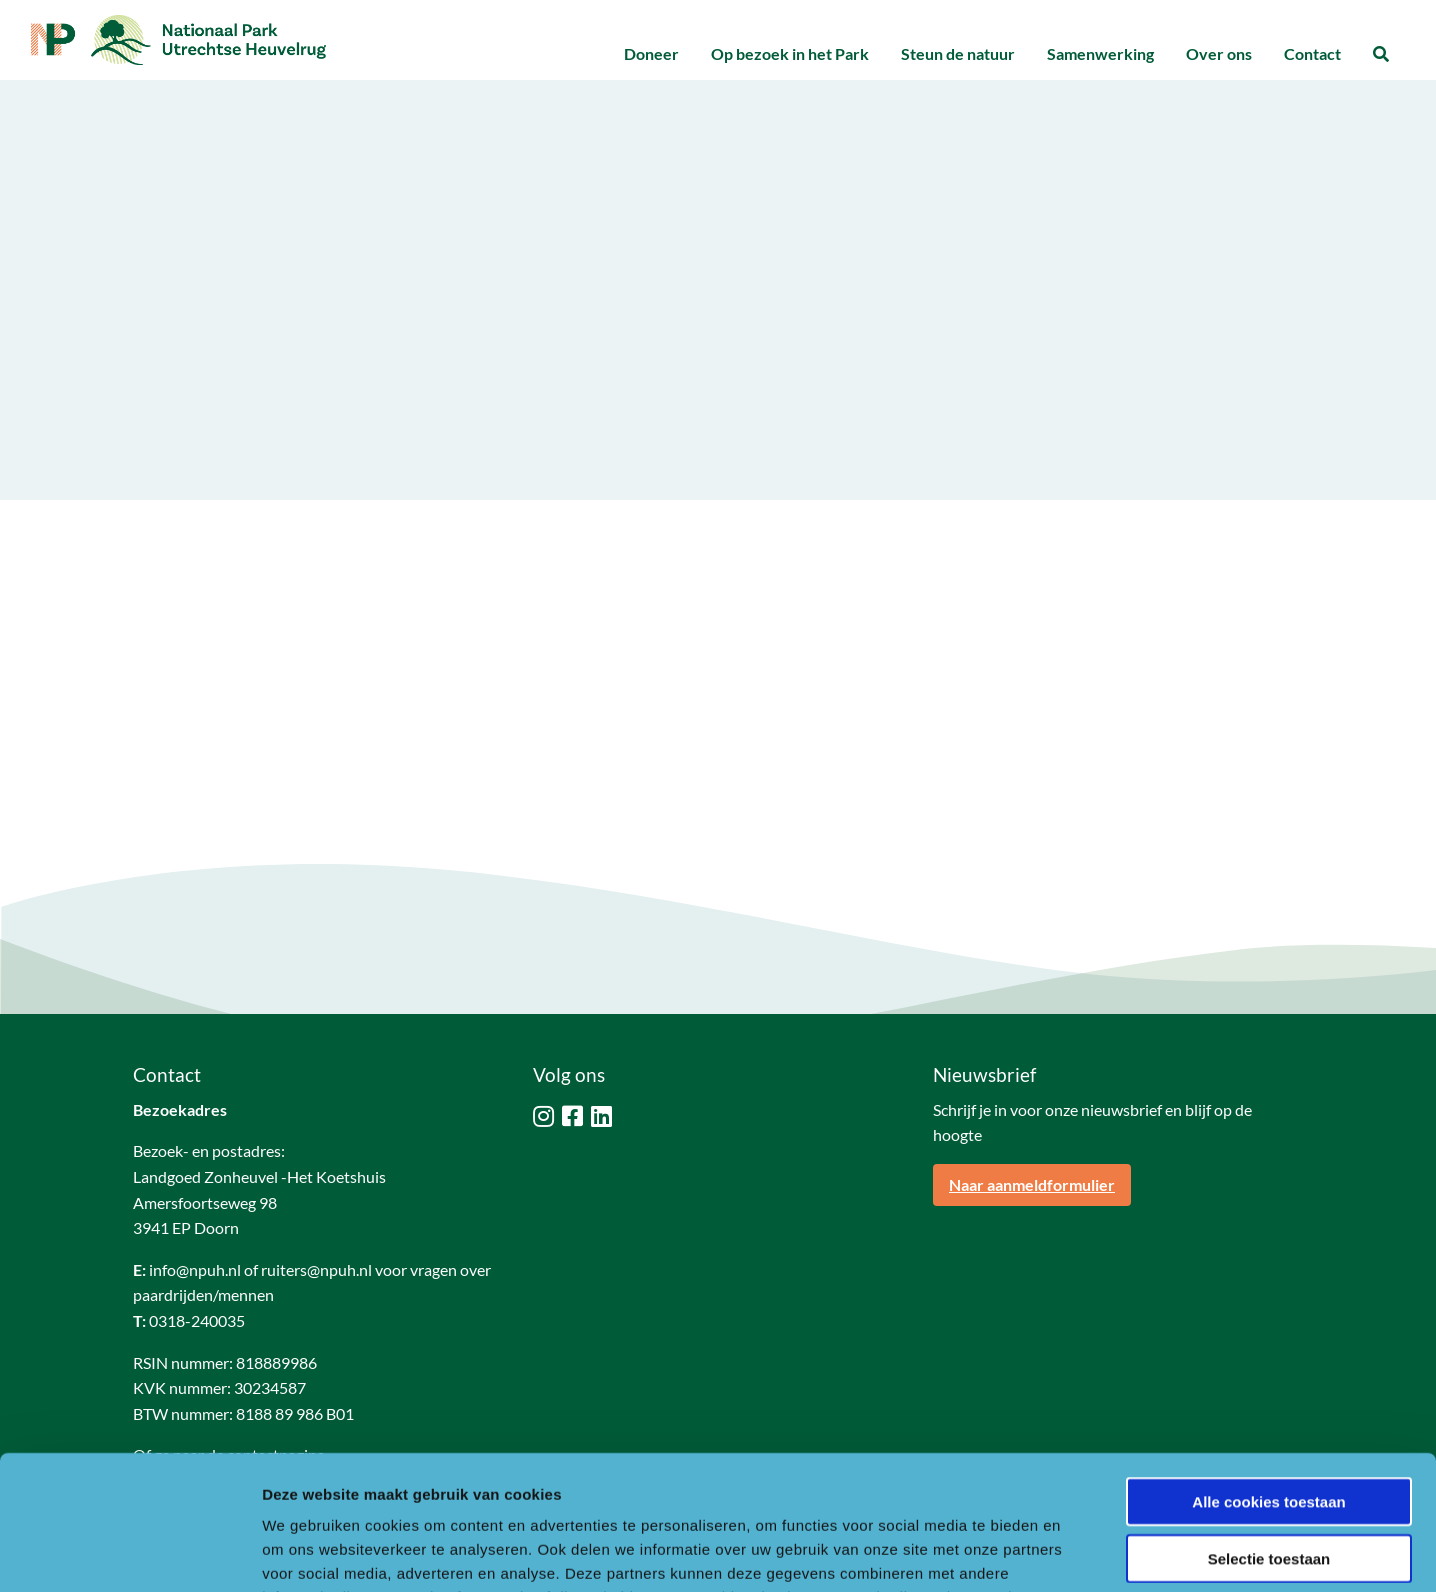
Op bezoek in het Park (790, 53)
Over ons (1219, 53)
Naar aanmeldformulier (1032, 1184)
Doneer (651, 53)
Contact (1312, 53)
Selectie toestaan (1269, 1432)
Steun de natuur (958, 53)
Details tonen (1080, 1552)
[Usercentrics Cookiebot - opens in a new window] (129, 1553)
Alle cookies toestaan (1268, 1375)
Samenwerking (1100, 53)
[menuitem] (651, 54)
